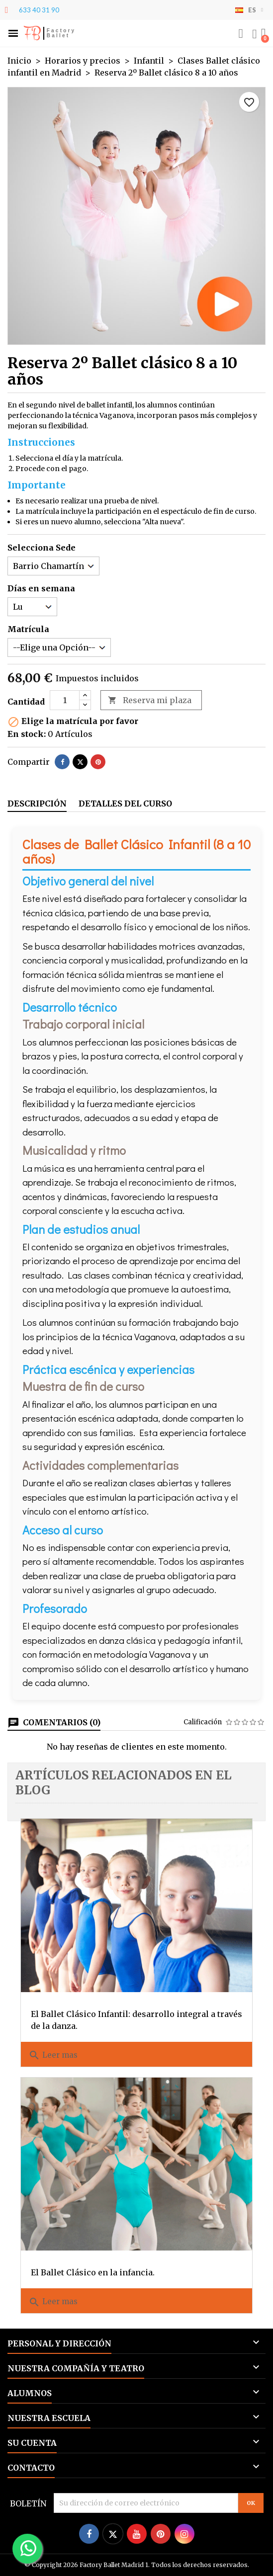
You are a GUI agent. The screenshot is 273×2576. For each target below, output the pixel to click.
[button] (13, 33)
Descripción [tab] (37, 803)
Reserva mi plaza (149, 700)
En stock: (26, 734)
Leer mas (53, 2055)
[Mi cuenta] (254, 34)
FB (32, 33)
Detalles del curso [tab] (125, 803)
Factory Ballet (61, 33)
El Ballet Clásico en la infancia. (93, 2272)
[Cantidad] (65, 700)
